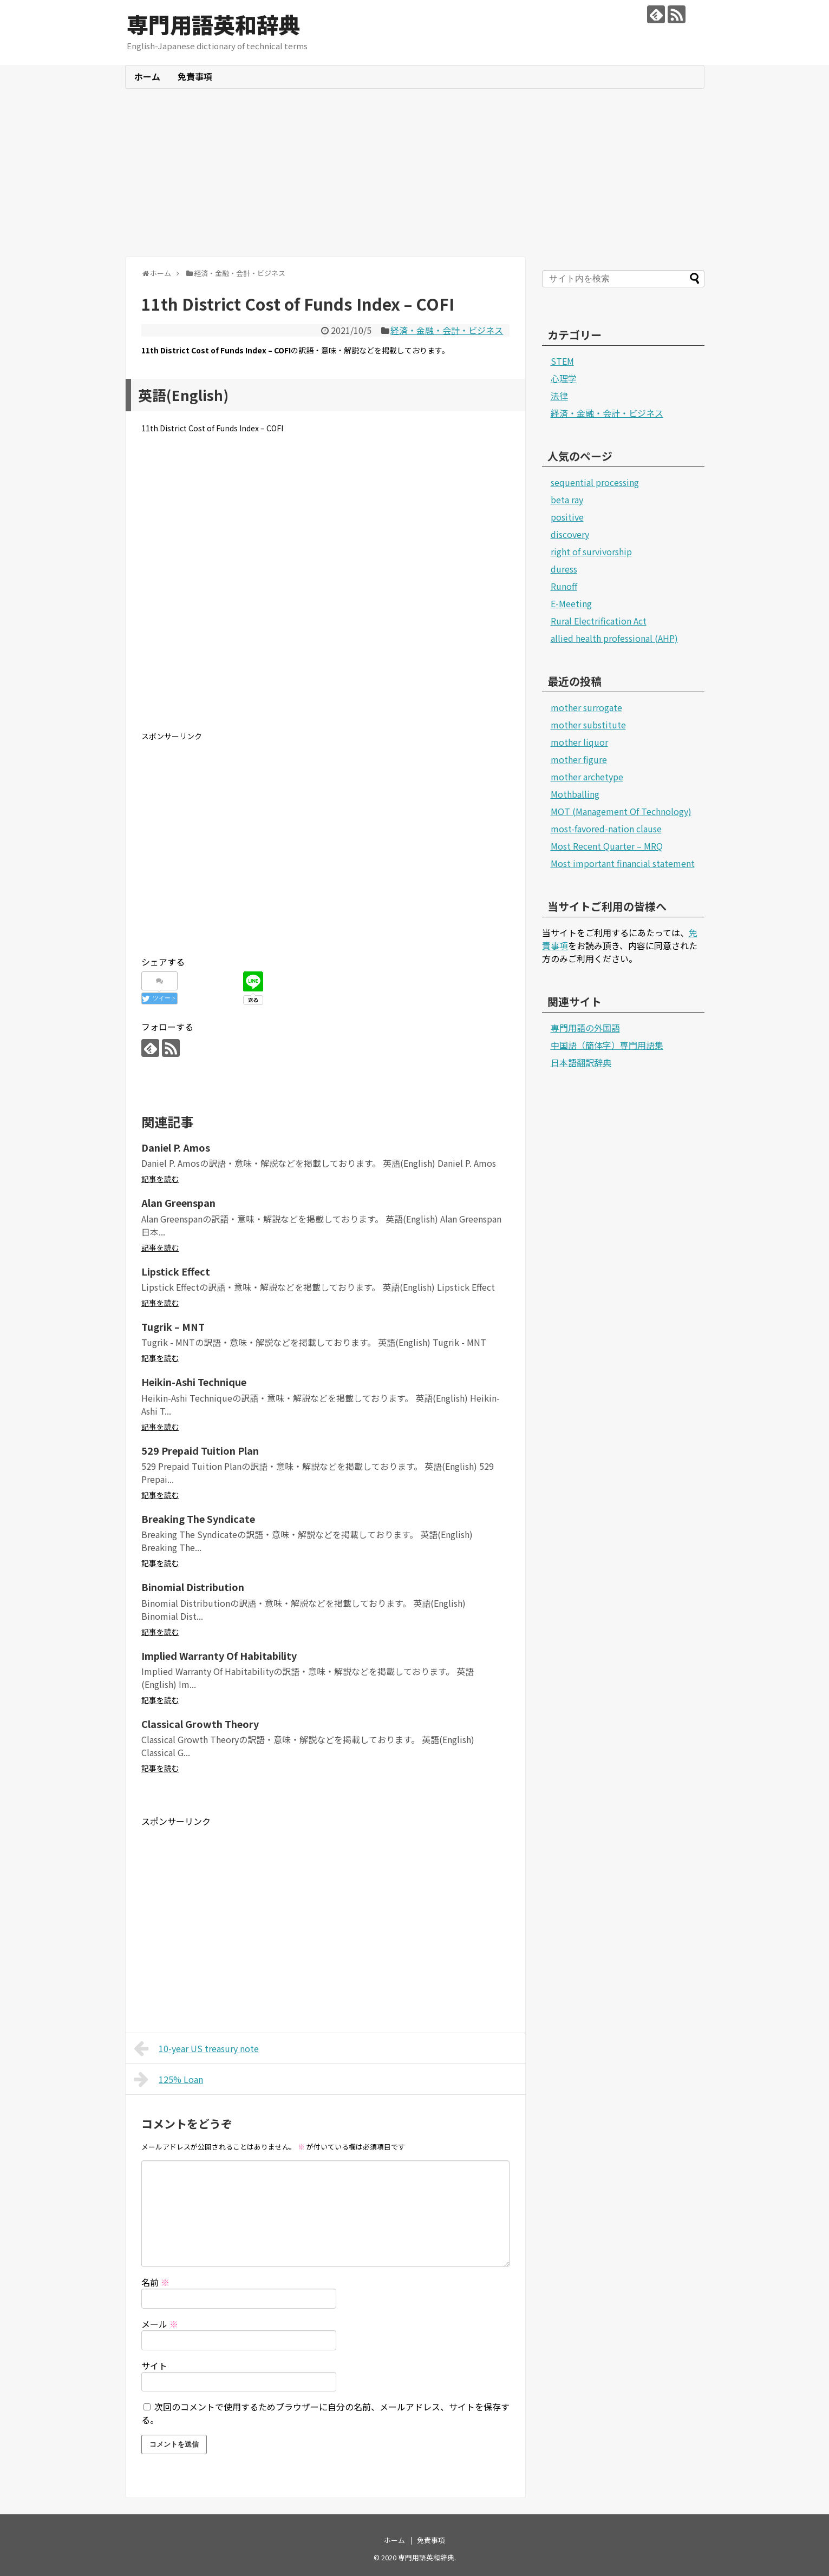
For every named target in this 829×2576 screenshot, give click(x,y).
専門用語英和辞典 (213, 24)
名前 (155, 2282)
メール (159, 2323)
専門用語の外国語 (585, 1027)
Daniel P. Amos (175, 1147)
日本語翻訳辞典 (581, 1062)
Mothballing (575, 793)
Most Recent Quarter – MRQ (607, 845)
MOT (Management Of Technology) (621, 811)
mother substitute (588, 724)
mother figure (579, 759)
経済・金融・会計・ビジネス (446, 330)
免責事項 (195, 76)
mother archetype (587, 776)
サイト (154, 2365)
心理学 (564, 378)
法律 (559, 395)
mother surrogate (586, 707)
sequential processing (595, 482)
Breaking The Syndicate (198, 1519)
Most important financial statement (623, 863)
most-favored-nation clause (606, 828)
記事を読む (160, 1178)
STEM (562, 360)
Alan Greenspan (178, 1202)
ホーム (147, 76)
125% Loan (169, 2079)
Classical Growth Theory (200, 1724)
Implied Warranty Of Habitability (219, 1655)
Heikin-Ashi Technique (193, 1382)
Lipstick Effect (175, 1271)
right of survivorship (591, 551)
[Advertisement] (415, 172)
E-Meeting (571, 603)
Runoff (564, 586)
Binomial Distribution (192, 1587)
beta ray (567, 499)
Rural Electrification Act (599, 620)
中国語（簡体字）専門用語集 (607, 1045)
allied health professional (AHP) (614, 638)
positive (567, 516)
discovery (570, 534)
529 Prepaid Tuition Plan (200, 1450)
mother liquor (579, 741)
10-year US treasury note (196, 2048)
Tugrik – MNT (173, 1326)
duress (564, 568)
